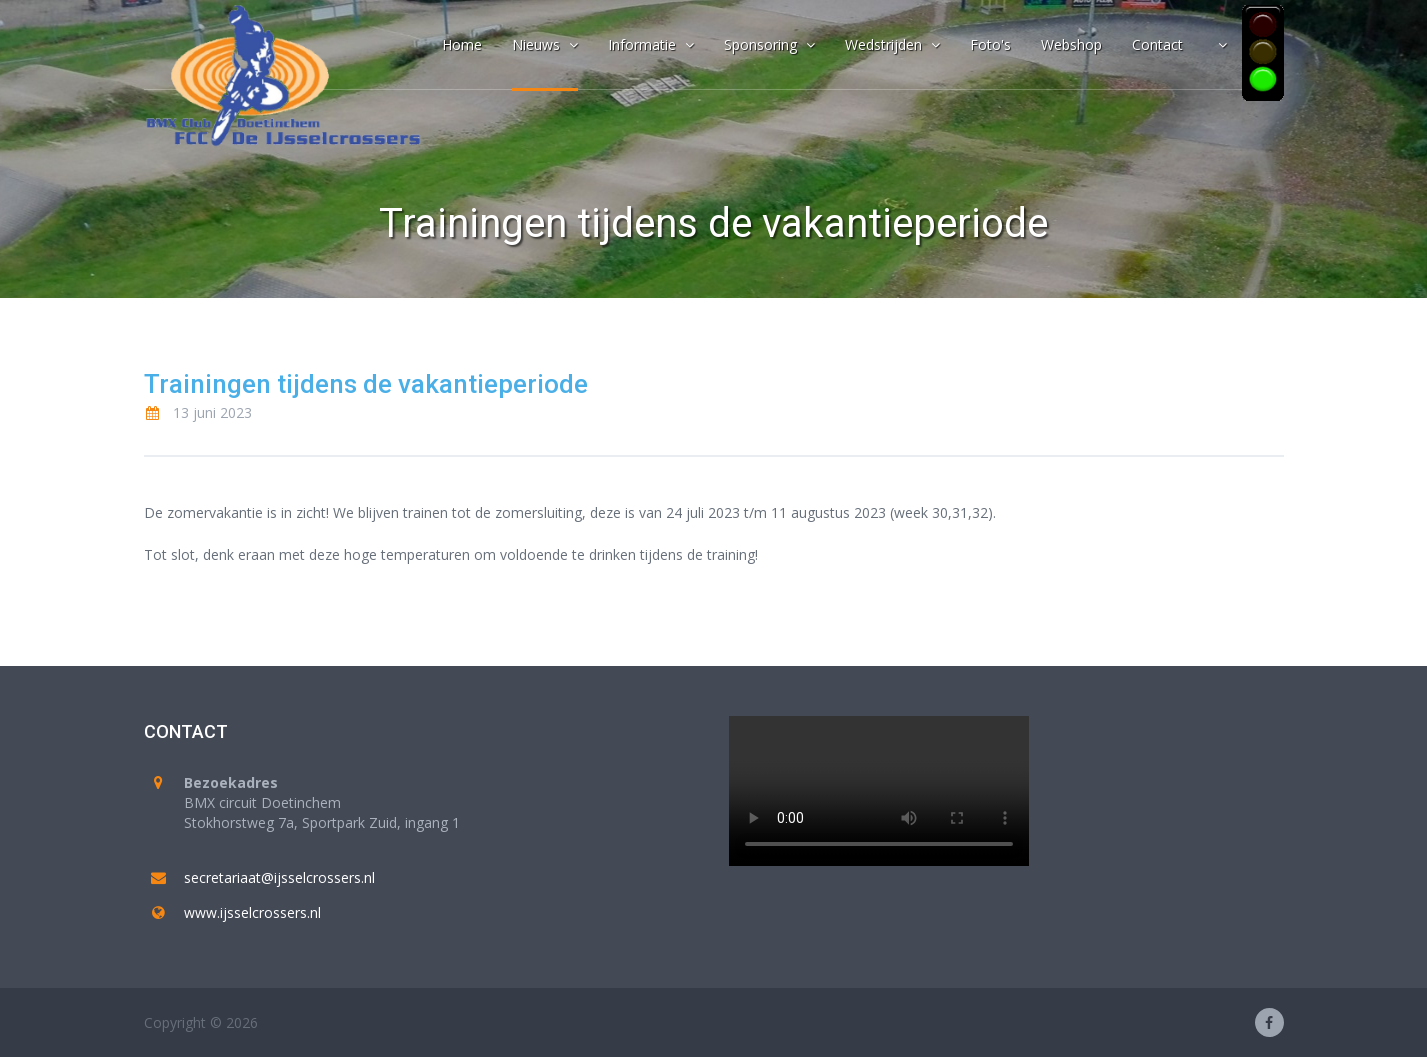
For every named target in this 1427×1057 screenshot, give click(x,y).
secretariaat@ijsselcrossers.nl (279, 877)
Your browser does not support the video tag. (879, 791)
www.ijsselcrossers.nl (252, 912)
